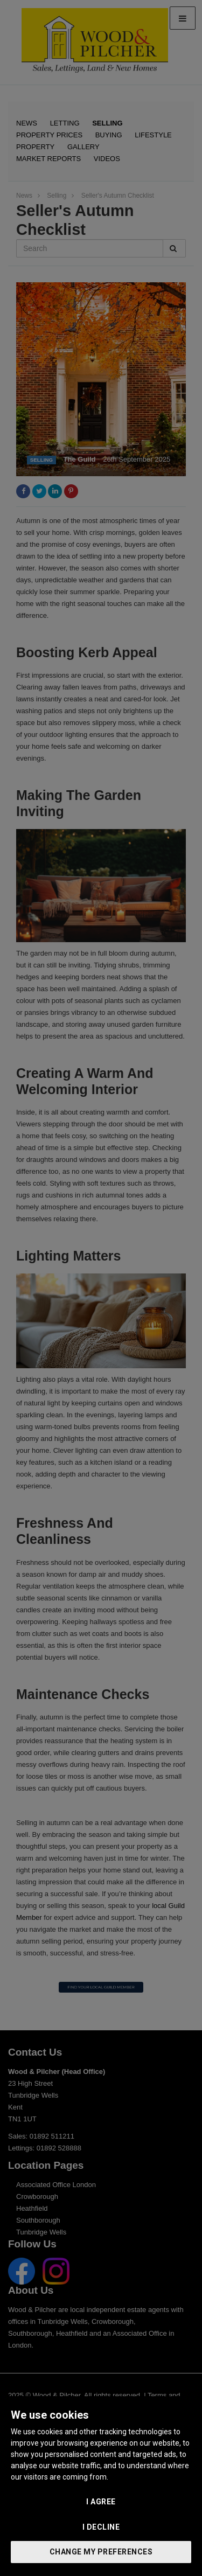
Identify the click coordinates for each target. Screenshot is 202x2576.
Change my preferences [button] (101, 2551)
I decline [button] (101, 2527)
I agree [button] (101, 2501)
